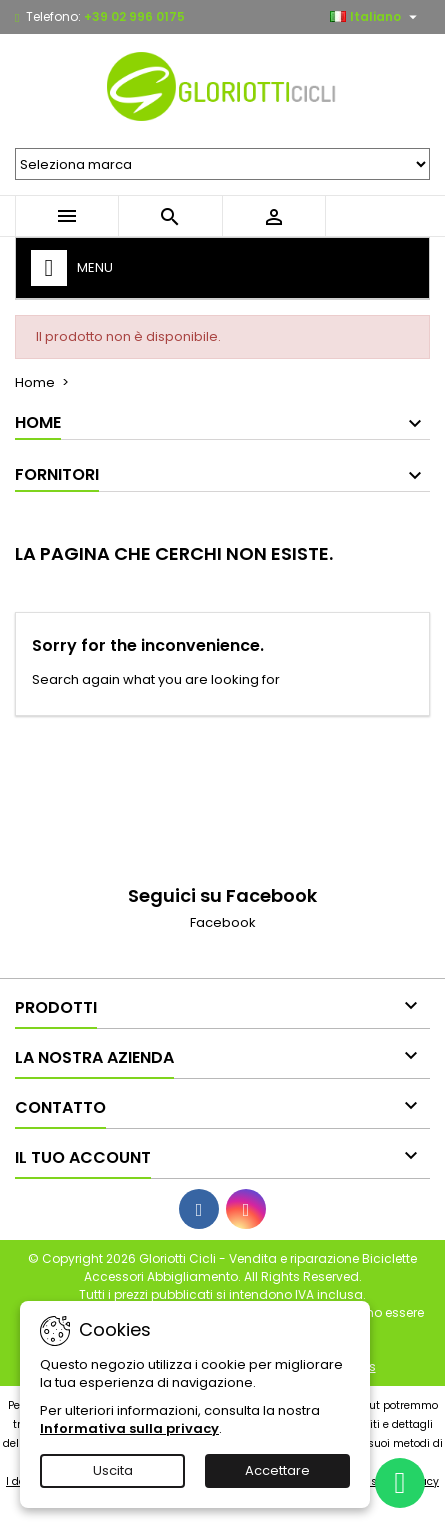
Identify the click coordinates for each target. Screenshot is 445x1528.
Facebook (223, 922)
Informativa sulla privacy (129, 1428)
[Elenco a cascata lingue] (376, 17)
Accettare (277, 1470)
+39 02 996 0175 (134, 16)
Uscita (113, 1470)
